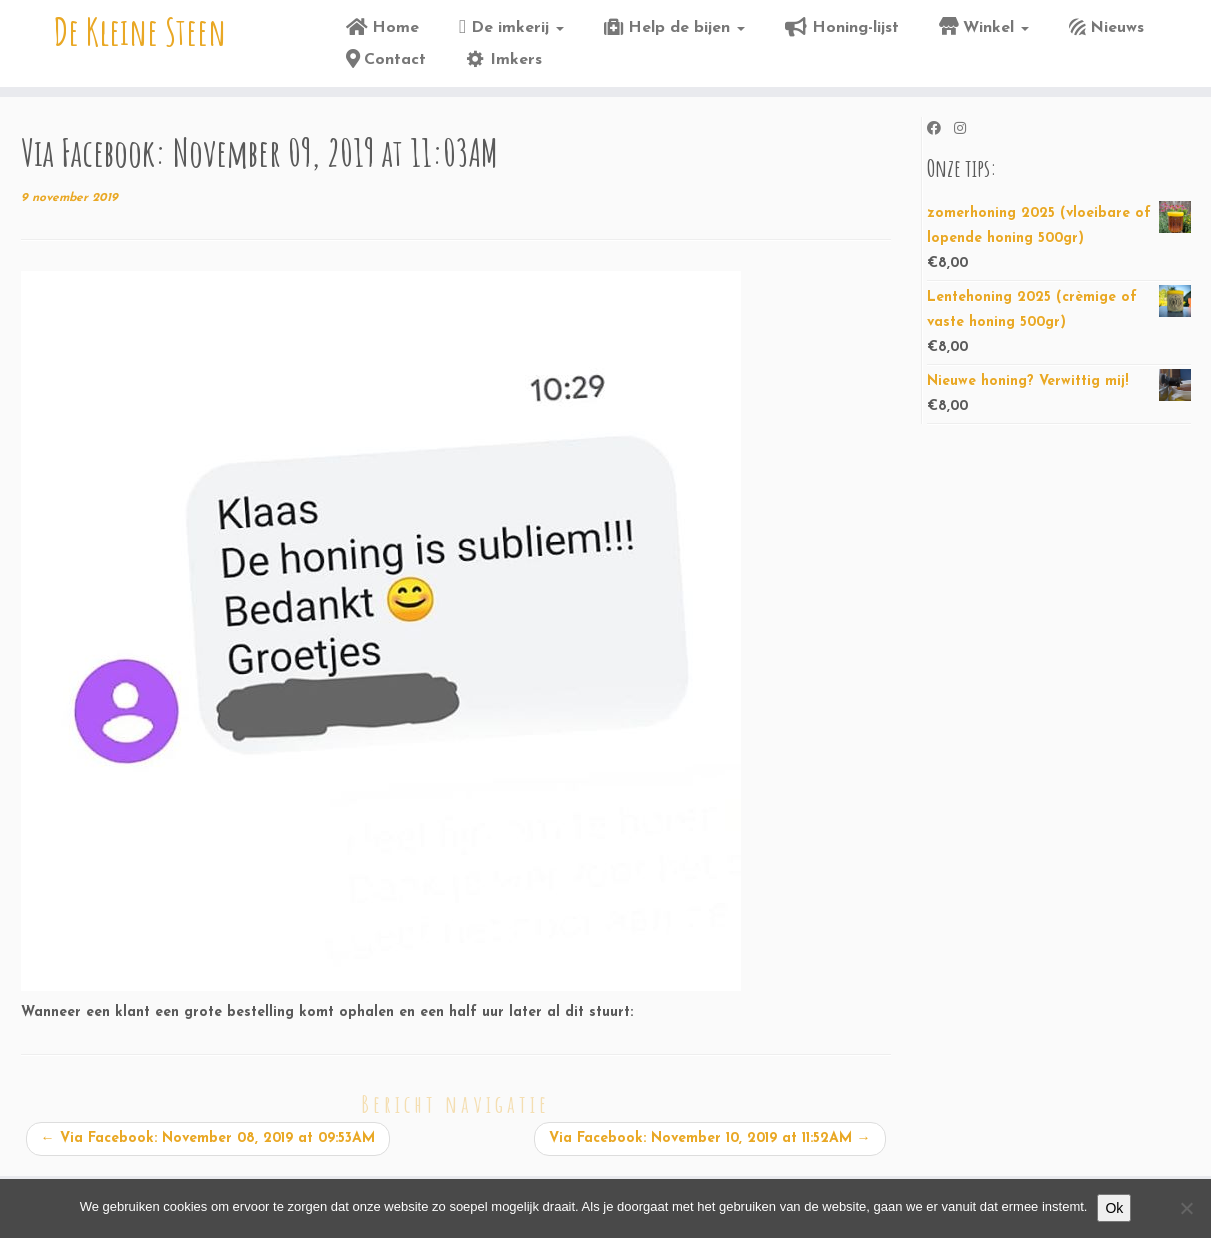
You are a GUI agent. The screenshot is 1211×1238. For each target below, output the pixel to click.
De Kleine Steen (140, 35)
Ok (1114, 1208)
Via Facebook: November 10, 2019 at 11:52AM (710, 1138)
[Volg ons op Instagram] (966, 130)
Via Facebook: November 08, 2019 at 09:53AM (208, 1138)
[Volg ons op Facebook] (940, 130)
